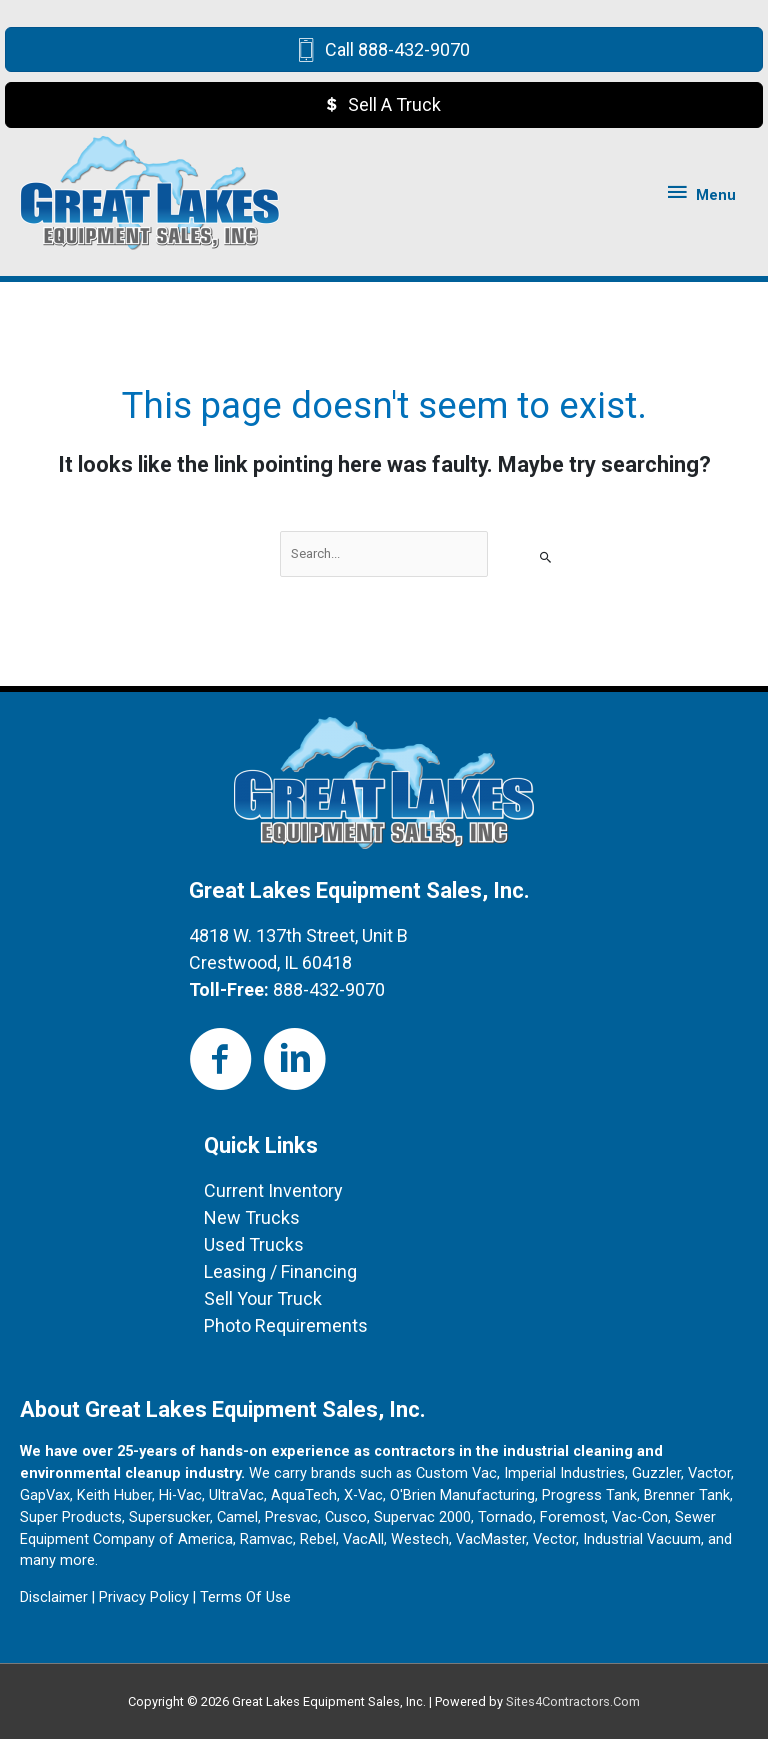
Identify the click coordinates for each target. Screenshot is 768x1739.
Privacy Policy (144, 1597)
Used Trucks (254, 1244)
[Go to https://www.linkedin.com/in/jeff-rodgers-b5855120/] (295, 1060)
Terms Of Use (245, 1597)
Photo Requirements (286, 1325)
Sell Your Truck (263, 1298)
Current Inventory (273, 1190)
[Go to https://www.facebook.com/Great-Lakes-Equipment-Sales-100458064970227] (221, 1060)
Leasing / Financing (280, 1271)
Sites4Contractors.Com (573, 1701)
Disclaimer (54, 1597)
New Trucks (252, 1217)
